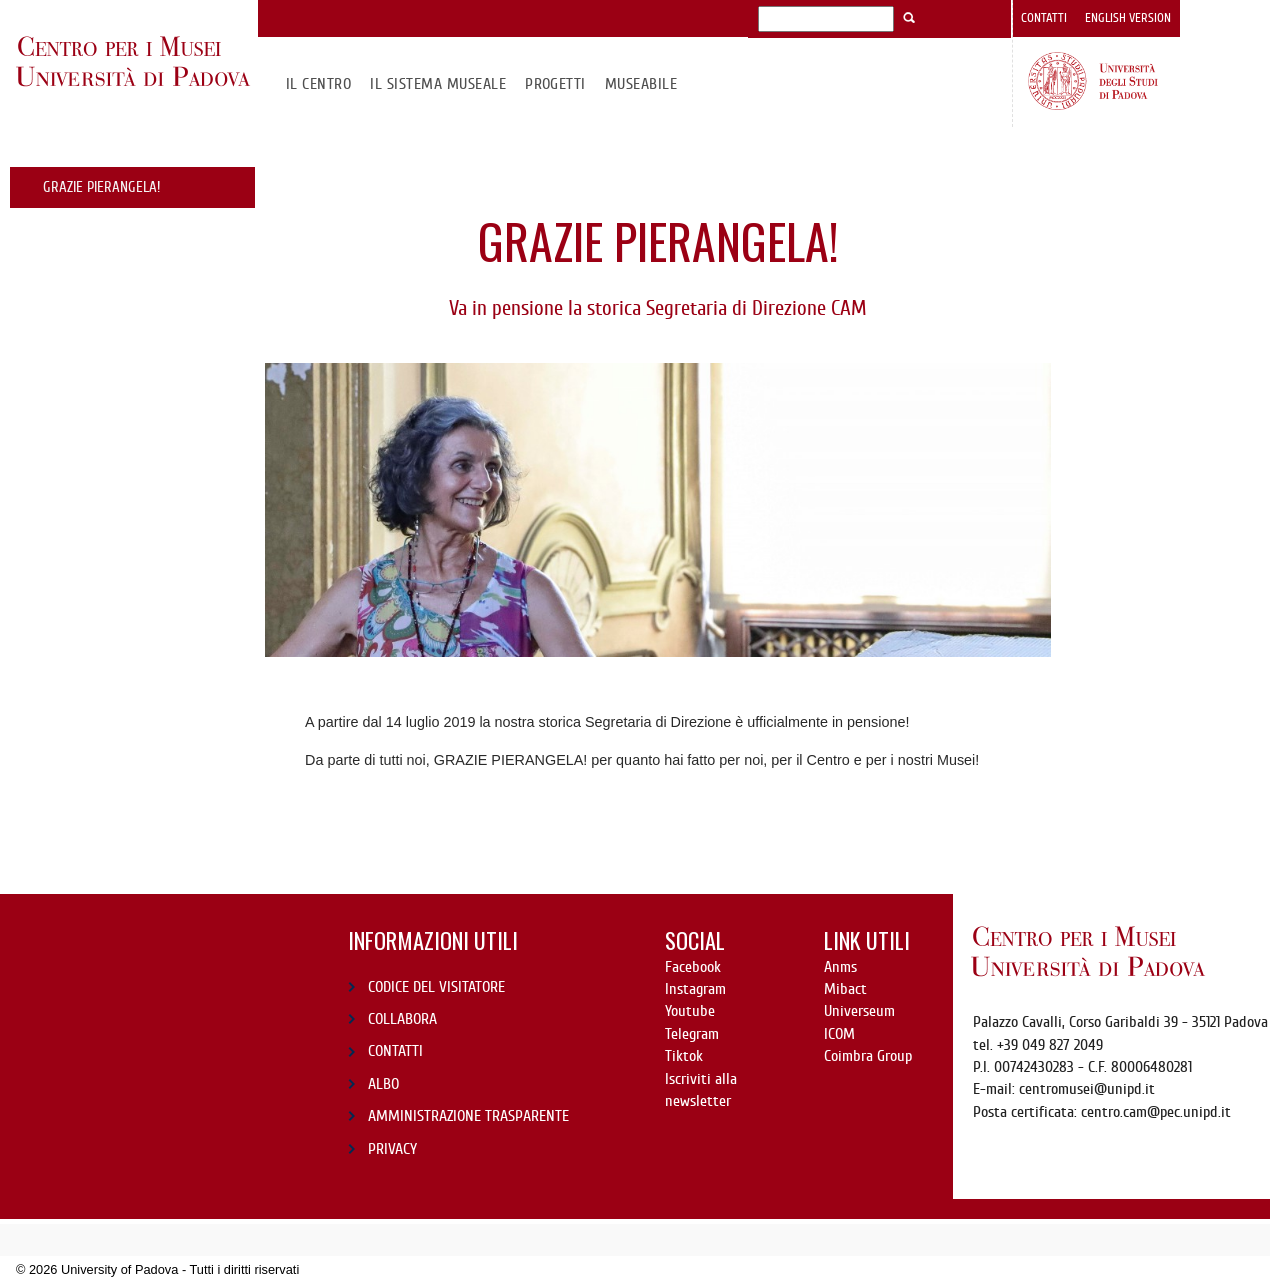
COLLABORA (402, 1019)
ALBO (383, 1084)
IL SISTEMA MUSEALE (438, 83)
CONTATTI (395, 1051)
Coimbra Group (868, 1056)
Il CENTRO (318, 83)
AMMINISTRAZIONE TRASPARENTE (468, 1116)
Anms (840, 967)
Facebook (693, 967)
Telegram (692, 1034)
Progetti (555, 83)
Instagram (695, 989)
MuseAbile (641, 83)
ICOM (839, 1034)
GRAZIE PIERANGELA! (101, 187)
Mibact (845, 989)
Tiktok (684, 1056)
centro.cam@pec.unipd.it (1156, 1112)
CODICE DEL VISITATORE (436, 987)
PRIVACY (392, 1149)
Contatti (1044, 18)
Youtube (690, 1011)
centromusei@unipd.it (1087, 1089)
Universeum (859, 1011)
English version (1128, 18)
